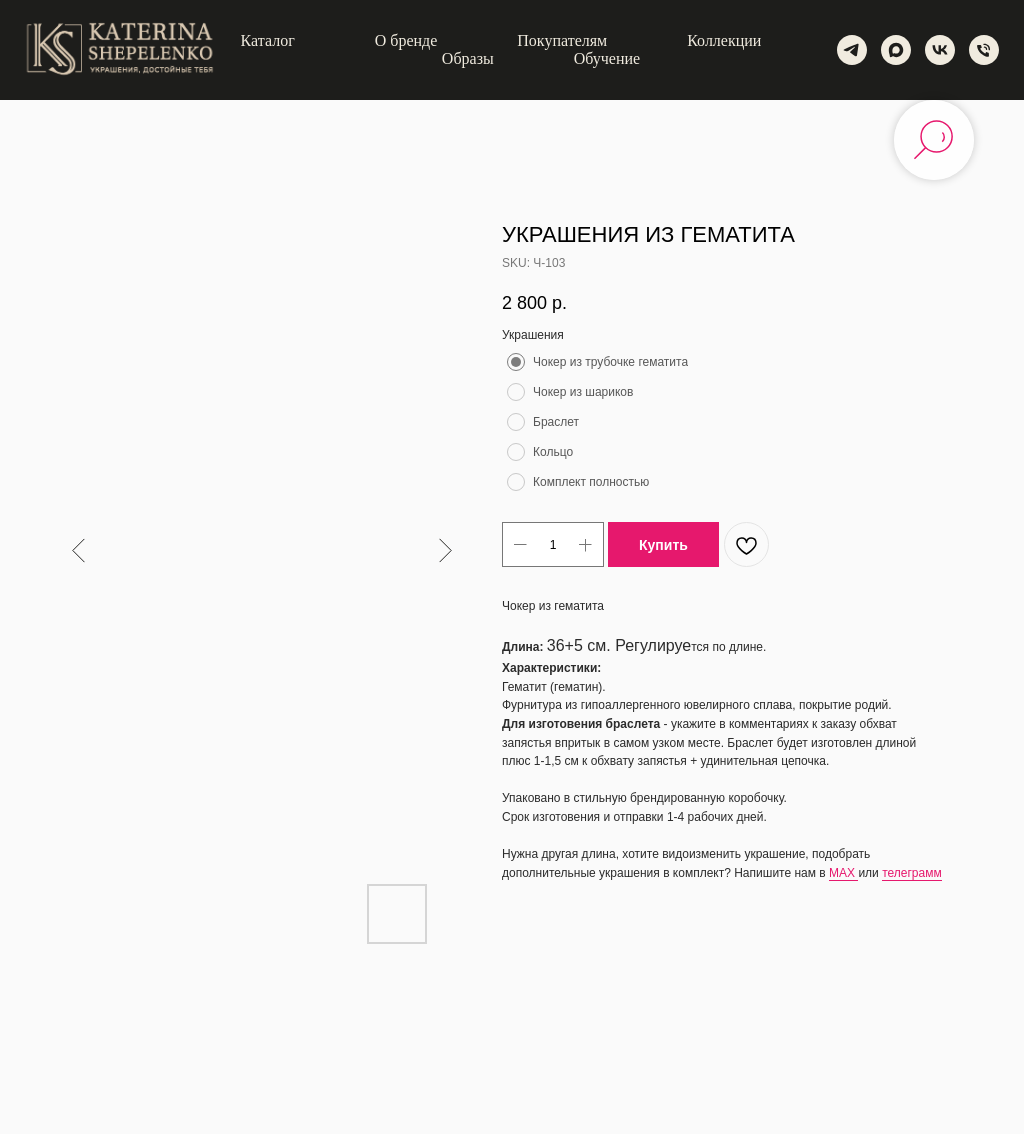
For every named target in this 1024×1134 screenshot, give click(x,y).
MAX (843, 873)
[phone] (984, 50)
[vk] (940, 50)
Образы (468, 58)
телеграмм (912, 873)
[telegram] (852, 50)
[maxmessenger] (896, 50)
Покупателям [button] (562, 40)
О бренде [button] (406, 40)
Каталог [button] (268, 40)
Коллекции (724, 40)
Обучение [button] (607, 58)
